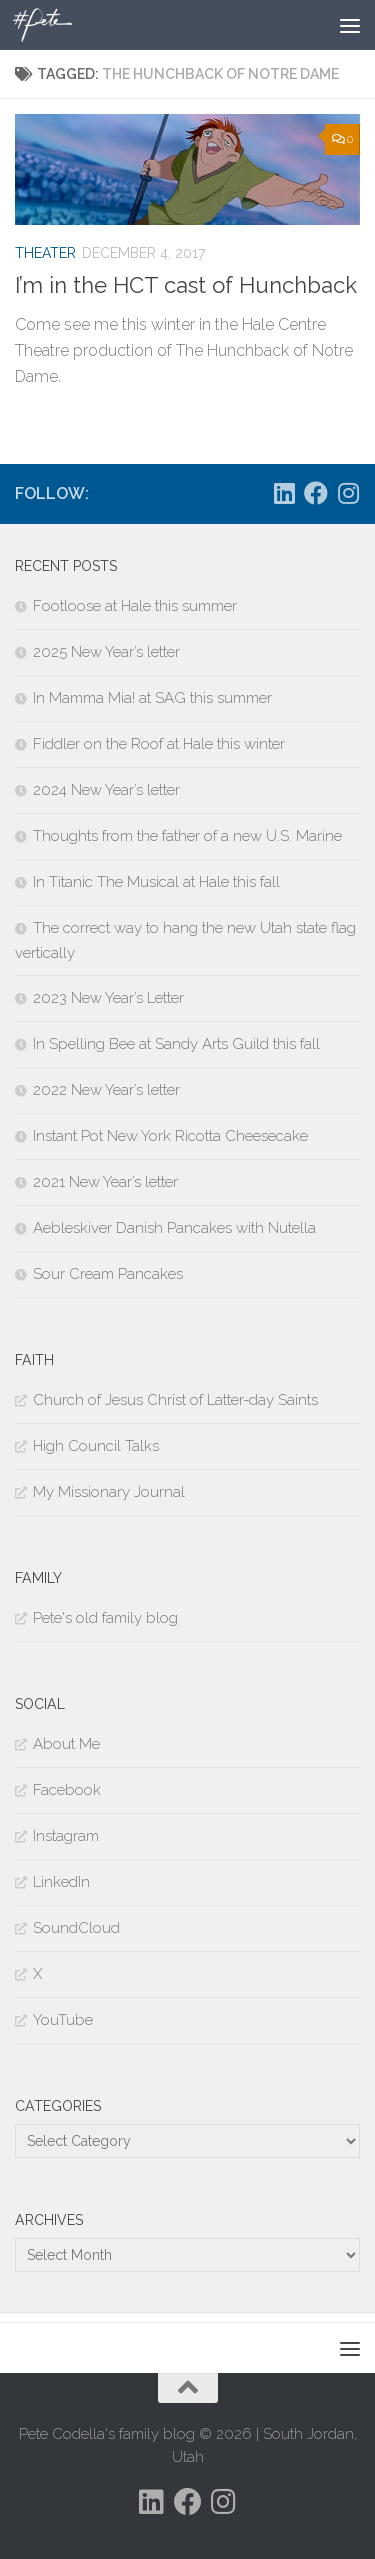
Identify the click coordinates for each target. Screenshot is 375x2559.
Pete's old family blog (105, 1618)
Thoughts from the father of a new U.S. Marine (187, 836)
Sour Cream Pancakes (108, 1274)
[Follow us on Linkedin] (284, 493)
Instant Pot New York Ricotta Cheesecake (170, 1136)
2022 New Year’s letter (106, 1090)
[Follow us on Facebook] (316, 493)
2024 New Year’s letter (106, 790)
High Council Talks (96, 1446)
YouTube (63, 2020)
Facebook (67, 1790)
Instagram (66, 1836)
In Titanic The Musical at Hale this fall (156, 882)
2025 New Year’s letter (106, 652)
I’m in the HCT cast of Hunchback (186, 285)
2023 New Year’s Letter (108, 998)
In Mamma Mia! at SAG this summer (152, 698)
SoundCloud (76, 1928)
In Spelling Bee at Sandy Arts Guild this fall (176, 1044)
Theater (45, 253)
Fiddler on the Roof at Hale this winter (159, 744)
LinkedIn (61, 1882)
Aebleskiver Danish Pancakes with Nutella (174, 1228)
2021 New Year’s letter (105, 1182)
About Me (66, 1744)
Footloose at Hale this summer (135, 606)
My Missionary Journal (109, 1492)
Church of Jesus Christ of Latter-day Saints (175, 1400)
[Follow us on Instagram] (348, 493)
